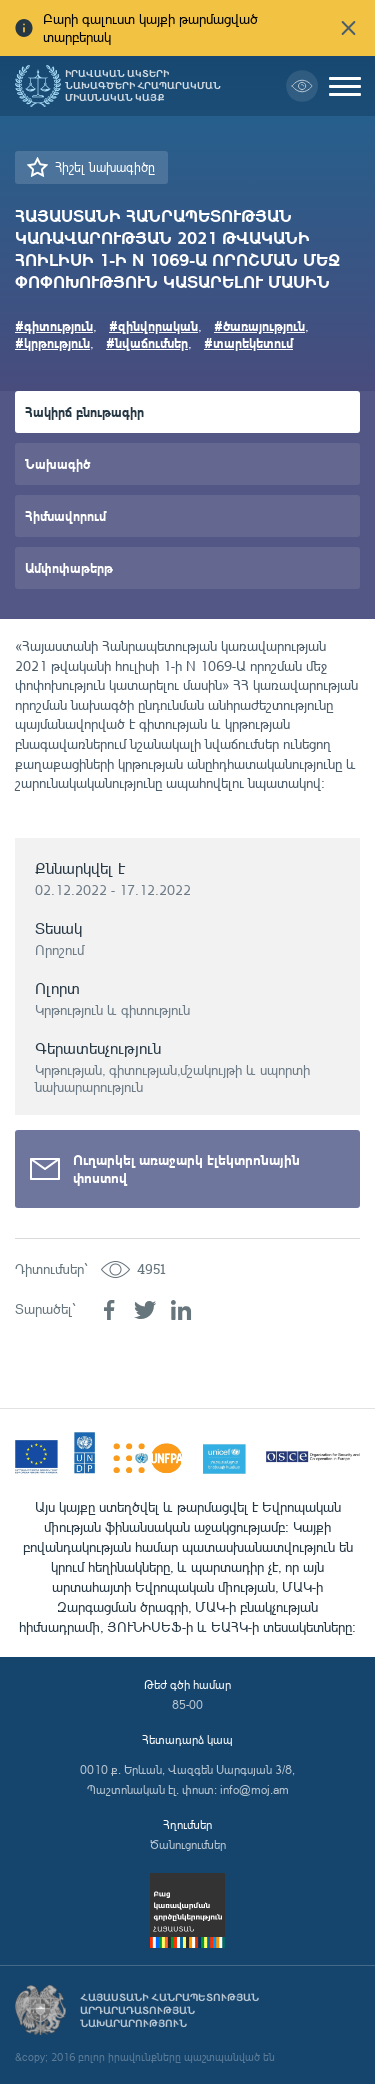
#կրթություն (52, 342)
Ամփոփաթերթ (69, 567)
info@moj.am (254, 1789)
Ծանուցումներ (188, 1844)
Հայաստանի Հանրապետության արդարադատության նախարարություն (169, 2010)
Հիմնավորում (65, 515)
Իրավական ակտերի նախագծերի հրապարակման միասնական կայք (143, 86)
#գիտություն (54, 325)
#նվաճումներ (147, 342)
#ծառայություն (259, 325)
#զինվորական (153, 325)
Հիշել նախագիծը (105, 167)
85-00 (187, 1704)
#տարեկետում (248, 342)
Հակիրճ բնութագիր (84, 411)
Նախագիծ (57, 463)
